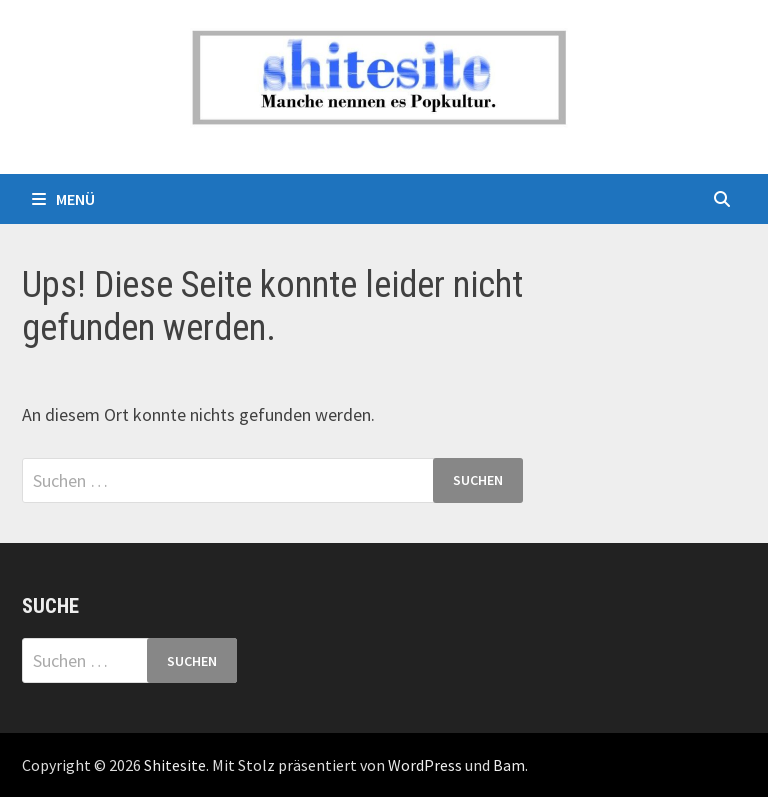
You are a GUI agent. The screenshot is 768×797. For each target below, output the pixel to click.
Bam (509, 765)
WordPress (425, 765)
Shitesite (175, 765)
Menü (63, 199)
